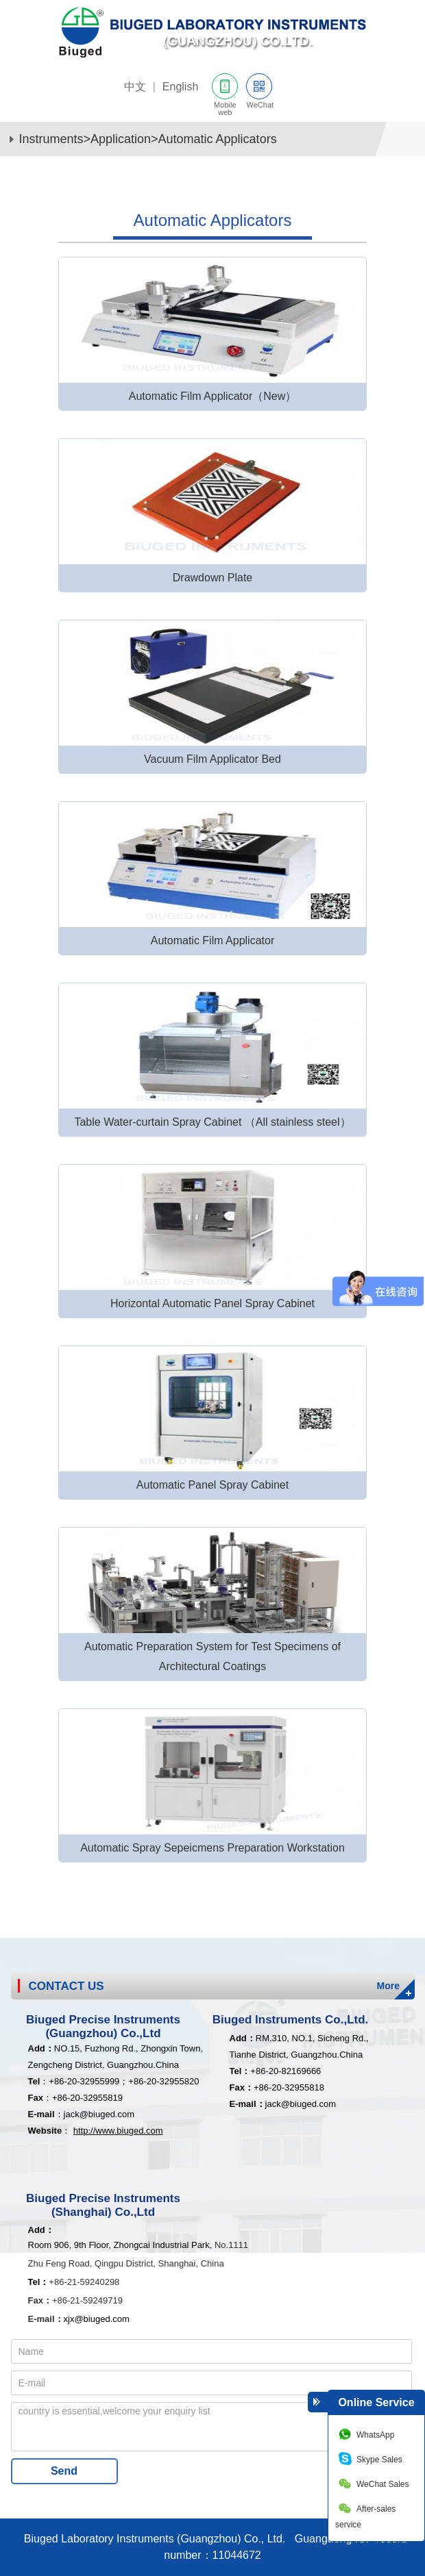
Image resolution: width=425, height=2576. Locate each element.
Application (120, 139)
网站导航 (403, 89)
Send (64, 2471)
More (388, 1985)
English (180, 86)
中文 (135, 86)
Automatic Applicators (217, 139)
